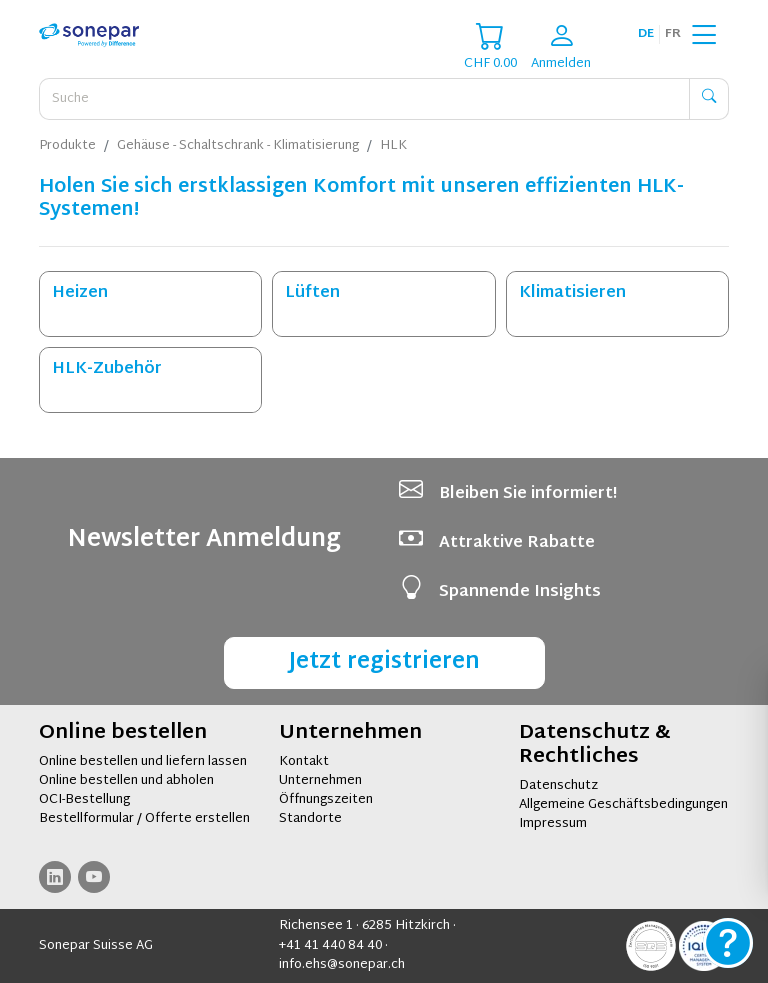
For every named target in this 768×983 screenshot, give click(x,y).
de (646, 34)
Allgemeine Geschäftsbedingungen (623, 805)
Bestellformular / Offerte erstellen (144, 819)
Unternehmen (320, 781)
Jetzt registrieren (384, 662)
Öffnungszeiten (326, 800)
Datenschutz (558, 786)
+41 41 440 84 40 (330, 946)
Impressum (553, 824)
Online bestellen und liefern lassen (143, 762)
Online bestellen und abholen (126, 781)
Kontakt (304, 762)
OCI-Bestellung (84, 800)
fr (673, 34)
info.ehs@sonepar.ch (342, 965)
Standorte (310, 819)
